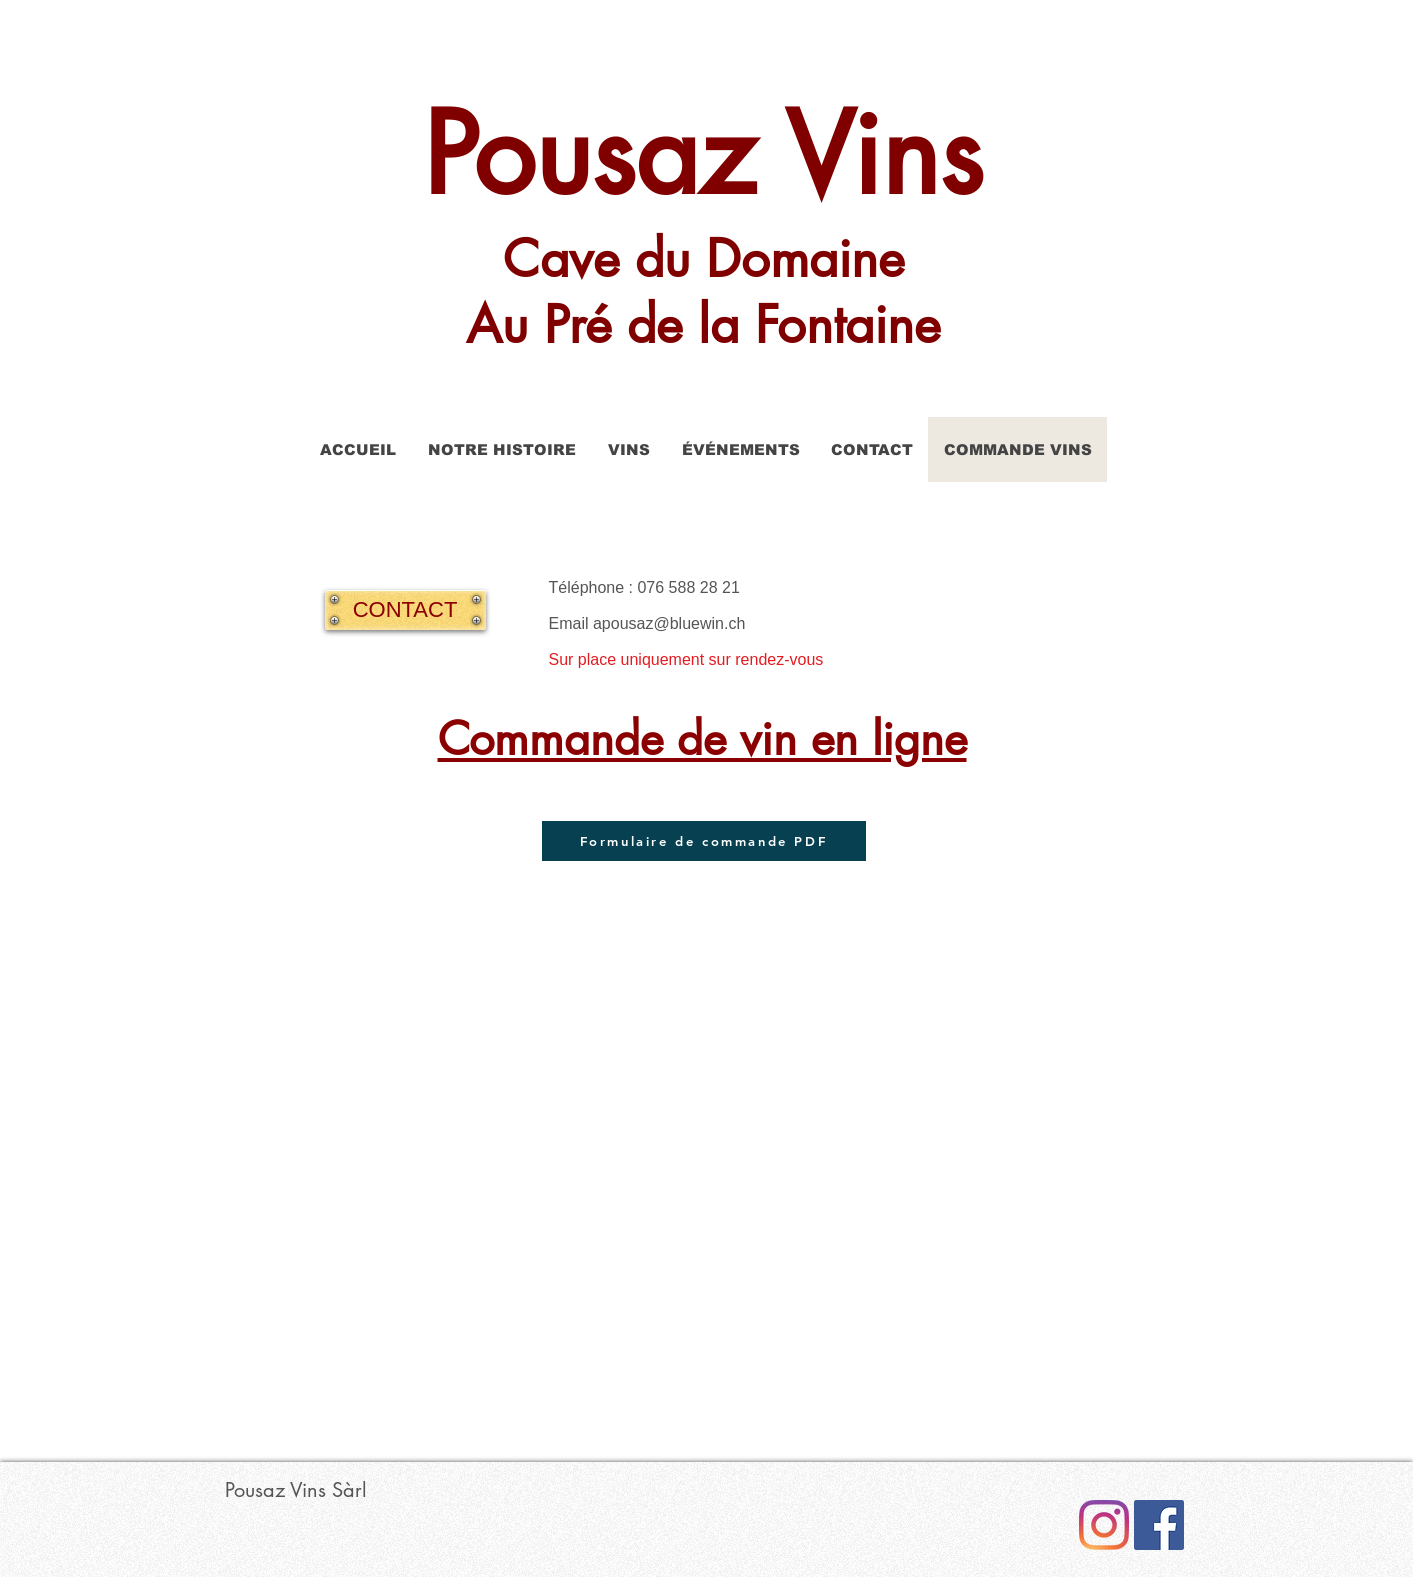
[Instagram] (1104, 1525)
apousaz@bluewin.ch (669, 623)
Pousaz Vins (703, 155)
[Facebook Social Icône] (1159, 1525)
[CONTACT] (405, 610)
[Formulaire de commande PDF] (704, 841)
